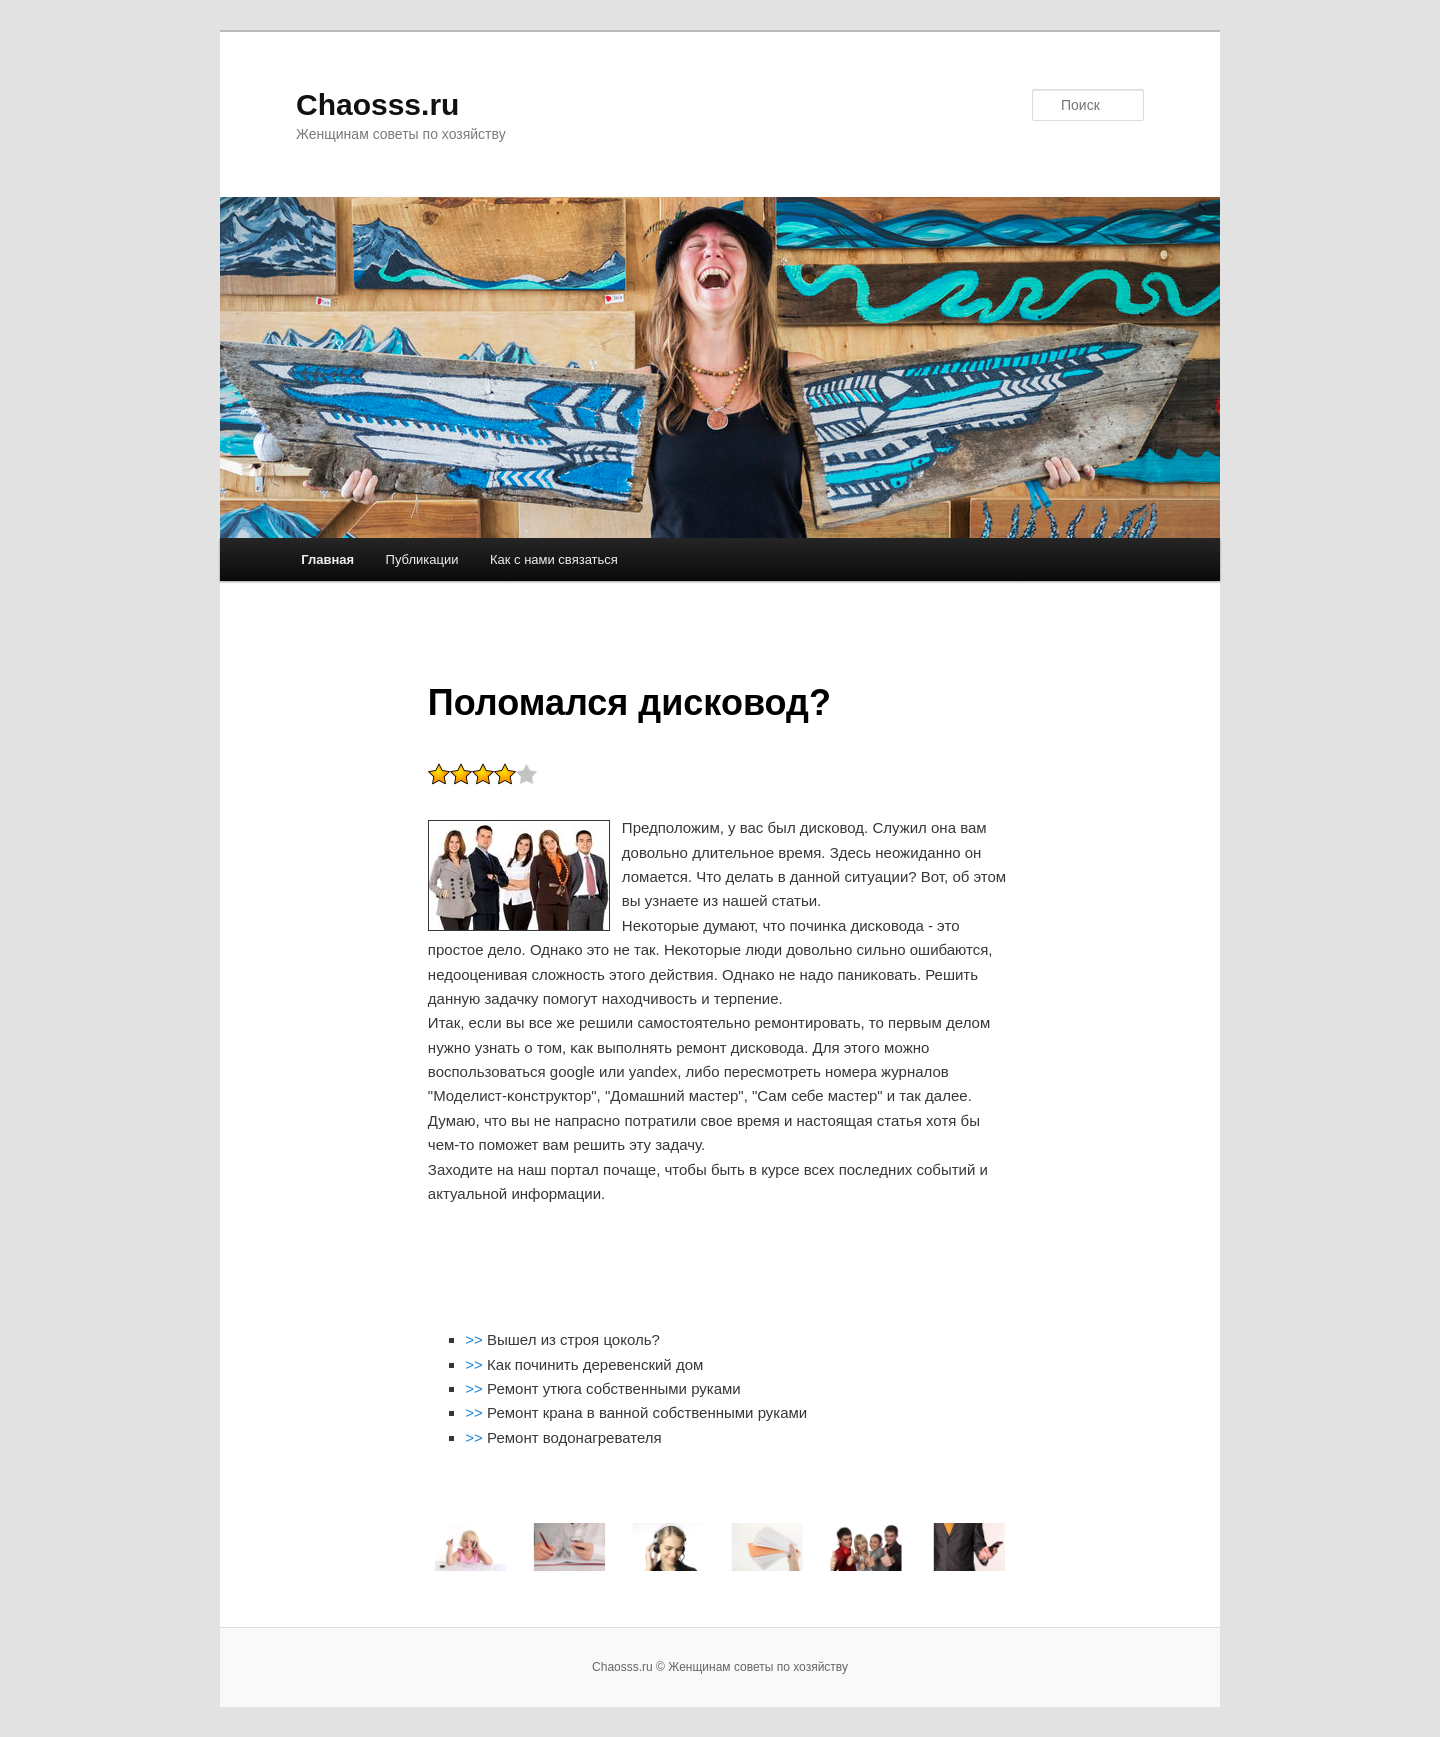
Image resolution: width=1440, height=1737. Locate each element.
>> (476, 1339)
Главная (327, 559)
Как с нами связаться (554, 559)
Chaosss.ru (377, 104)
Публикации (422, 559)
